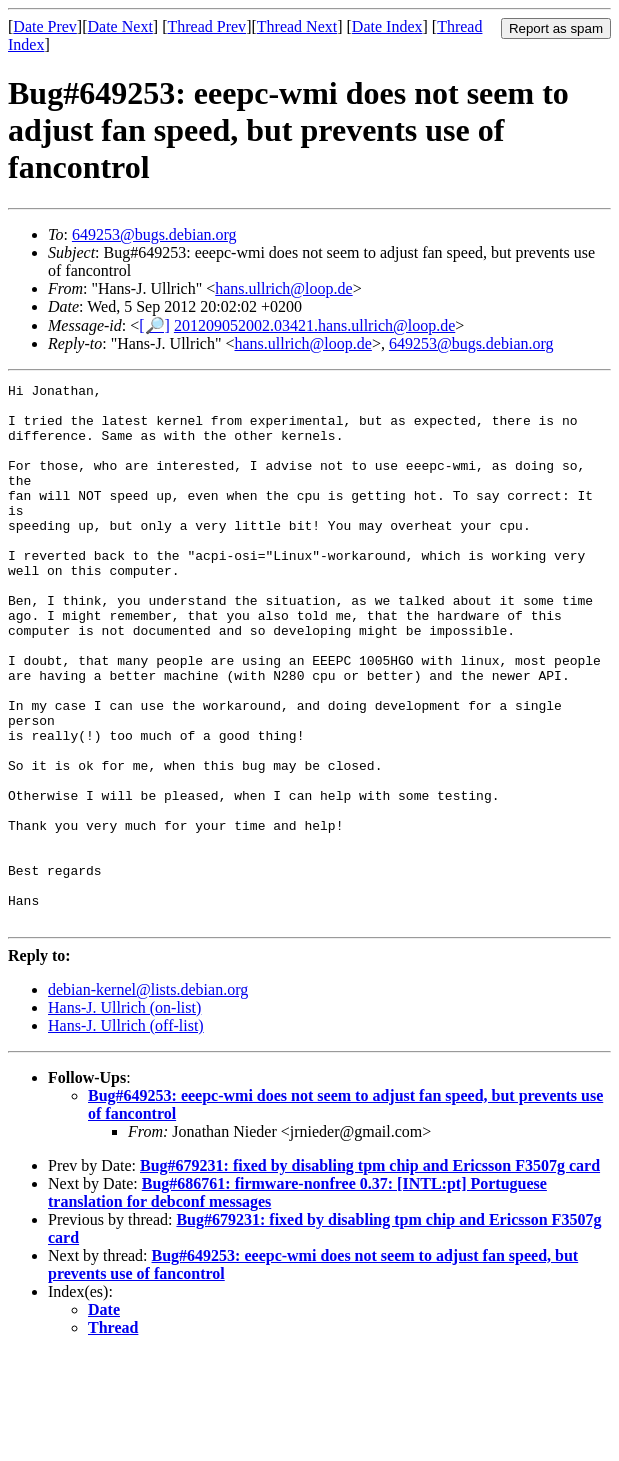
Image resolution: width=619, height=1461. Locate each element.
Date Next (120, 26)
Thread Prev (206, 26)
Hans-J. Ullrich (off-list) (126, 1133)
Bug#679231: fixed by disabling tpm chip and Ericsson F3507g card (370, 1273)
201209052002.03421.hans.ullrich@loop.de (314, 325)
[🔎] (154, 325)
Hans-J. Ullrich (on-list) (124, 1115)
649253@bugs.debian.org (154, 234)
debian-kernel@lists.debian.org (148, 1097)
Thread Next (297, 26)
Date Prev (45, 26)
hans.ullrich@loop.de (283, 288)
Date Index (387, 26)
